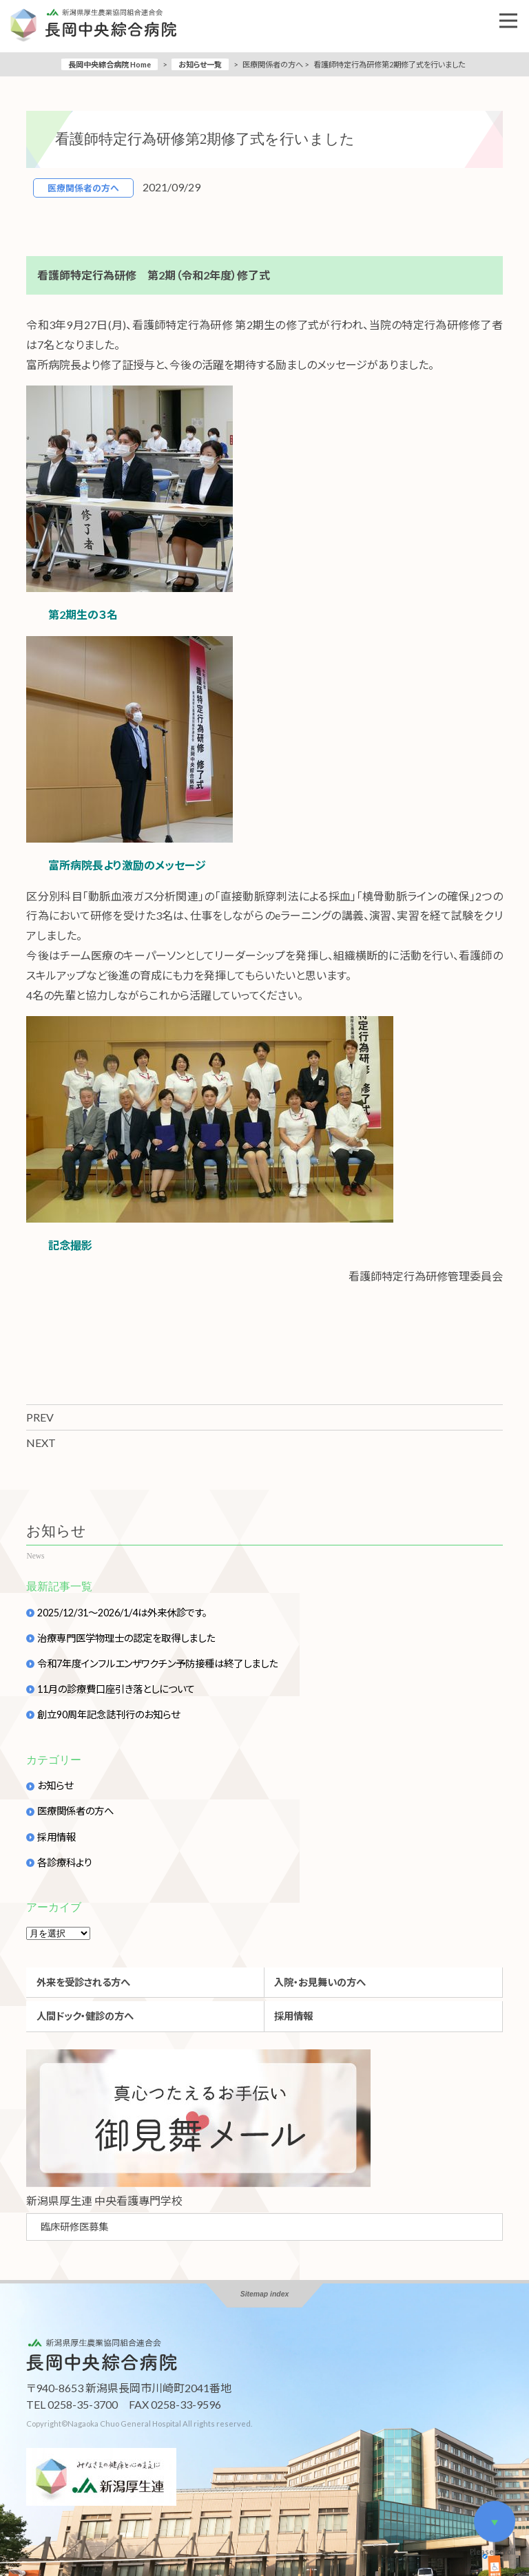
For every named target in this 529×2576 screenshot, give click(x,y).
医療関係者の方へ (75, 1811)
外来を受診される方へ (83, 1982)
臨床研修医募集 (74, 2226)
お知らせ (55, 1786)
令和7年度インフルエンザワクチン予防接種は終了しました (157, 1664)
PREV (40, 1417)
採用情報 (56, 1837)
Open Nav (514, 11)
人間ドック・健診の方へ (85, 2016)
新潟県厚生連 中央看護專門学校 (104, 2200)
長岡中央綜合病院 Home (109, 64)
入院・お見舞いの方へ (320, 1982)
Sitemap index (264, 2294)
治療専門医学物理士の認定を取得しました (126, 1638)
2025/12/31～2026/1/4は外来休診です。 (122, 1613)
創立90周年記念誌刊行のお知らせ (108, 1715)
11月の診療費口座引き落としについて (116, 1689)
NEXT (41, 1442)
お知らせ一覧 (200, 64)
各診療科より (64, 1863)
